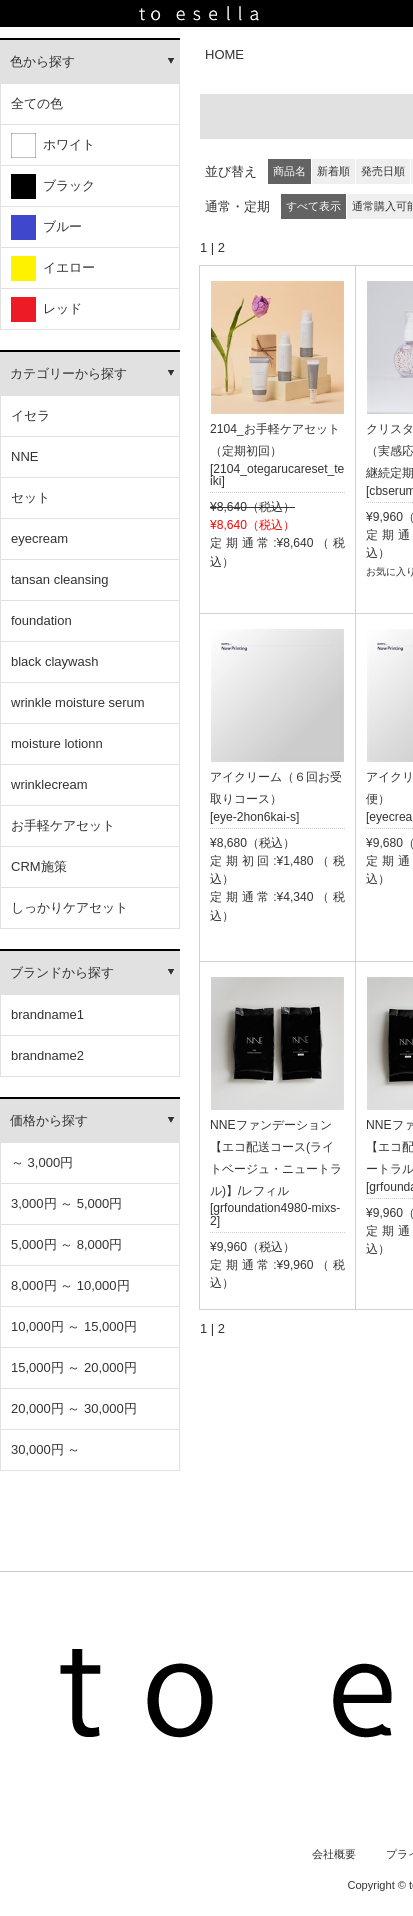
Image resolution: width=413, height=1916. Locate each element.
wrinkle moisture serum (78, 702)
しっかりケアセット (69, 907)
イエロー (53, 268)
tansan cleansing (60, 579)
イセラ (30, 415)
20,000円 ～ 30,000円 (74, 1408)
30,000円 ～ (45, 1449)
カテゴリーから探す (68, 373)
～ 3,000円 (42, 1162)
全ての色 (37, 103)
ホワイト (53, 145)
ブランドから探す (62, 972)
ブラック (53, 186)
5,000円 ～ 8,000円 (66, 1244)
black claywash (54, 661)
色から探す (42, 61)
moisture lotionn (57, 743)
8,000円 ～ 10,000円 (70, 1285)
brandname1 (47, 1014)
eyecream (39, 538)
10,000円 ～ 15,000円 (74, 1326)
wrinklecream (49, 784)
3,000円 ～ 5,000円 (66, 1203)
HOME (224, 54)
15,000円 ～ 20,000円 (74, 1367)
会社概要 (334, 1854)
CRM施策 (39, 866)
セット (30, 497)
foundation (41, 620)
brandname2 (47, 1055)
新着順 (333, 171)
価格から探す (49, 1120)
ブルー (46, 227)
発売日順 (383, 171)
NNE (24, 456)
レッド (46, 309)
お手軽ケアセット (63, 825)
